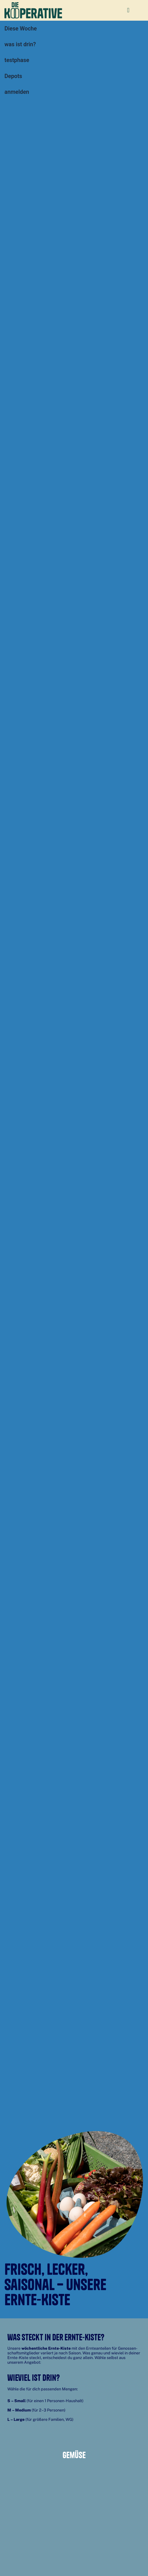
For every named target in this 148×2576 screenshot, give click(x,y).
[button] (128, 10)
